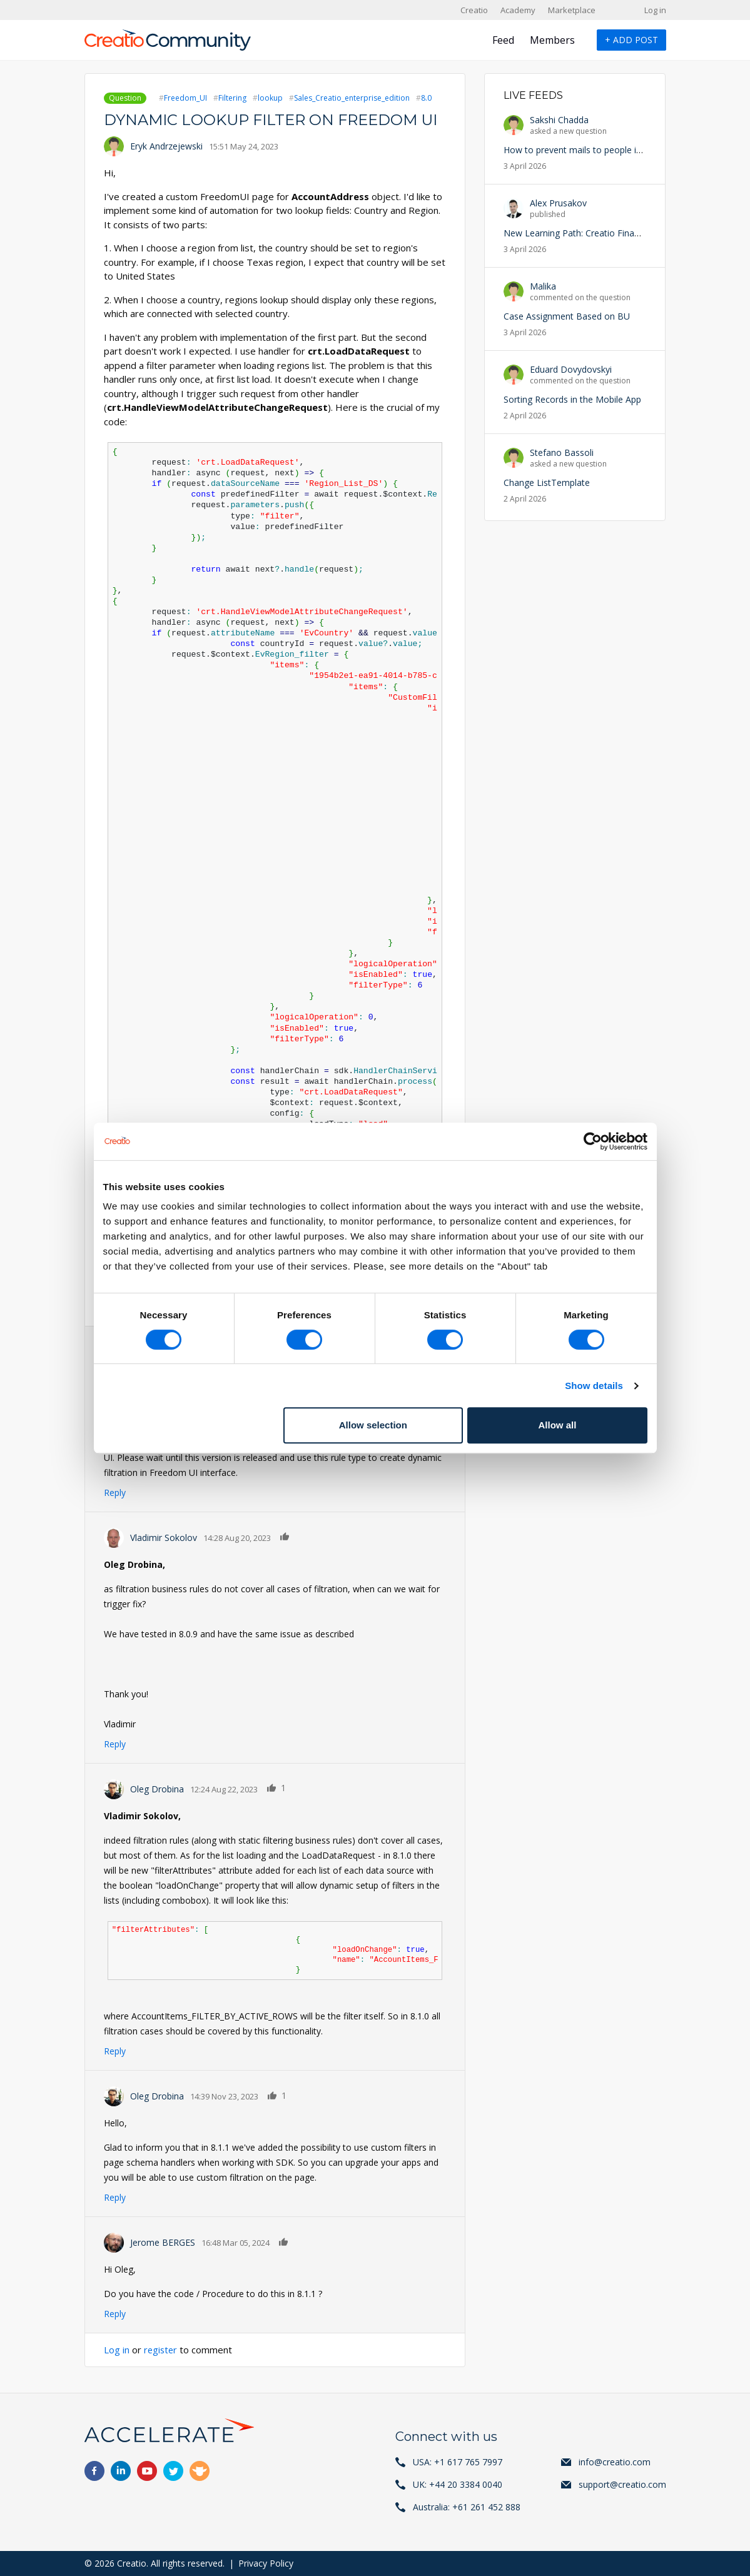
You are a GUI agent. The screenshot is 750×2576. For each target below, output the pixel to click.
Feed (503, 40)
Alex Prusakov (558, 203)
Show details (594, 1385)
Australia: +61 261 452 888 (466, 2507)
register (161, 2349)
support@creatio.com (622, 2484)
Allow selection (373, 1425)
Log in (655, 10)
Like (285, 1536)
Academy (517, 10)
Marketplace (571, 10)
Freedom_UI (185, 98)
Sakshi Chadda (559, 120)
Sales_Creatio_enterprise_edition (352, 98)
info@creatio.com (615, 2462)
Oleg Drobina (157, 1789)
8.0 (426, 98)
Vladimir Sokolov (163, 1537)
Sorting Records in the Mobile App (572, 399)
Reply (115, 1492)
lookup (270, 98)
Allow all (558, 1425)
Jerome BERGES (162, 2242)
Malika (543, 286)
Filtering (232, 98)
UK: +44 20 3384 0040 (457, 2484)
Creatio (474, 10)
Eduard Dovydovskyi (571, 369)
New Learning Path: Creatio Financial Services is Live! (610, 233)
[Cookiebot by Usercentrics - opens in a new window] (592, 1141)
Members (552, 40)
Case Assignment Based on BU (567, 316)
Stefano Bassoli (562, 452)
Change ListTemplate (547, 482)
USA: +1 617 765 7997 (457, 2462)
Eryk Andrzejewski (166, 146)
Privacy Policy (265, 2563)
